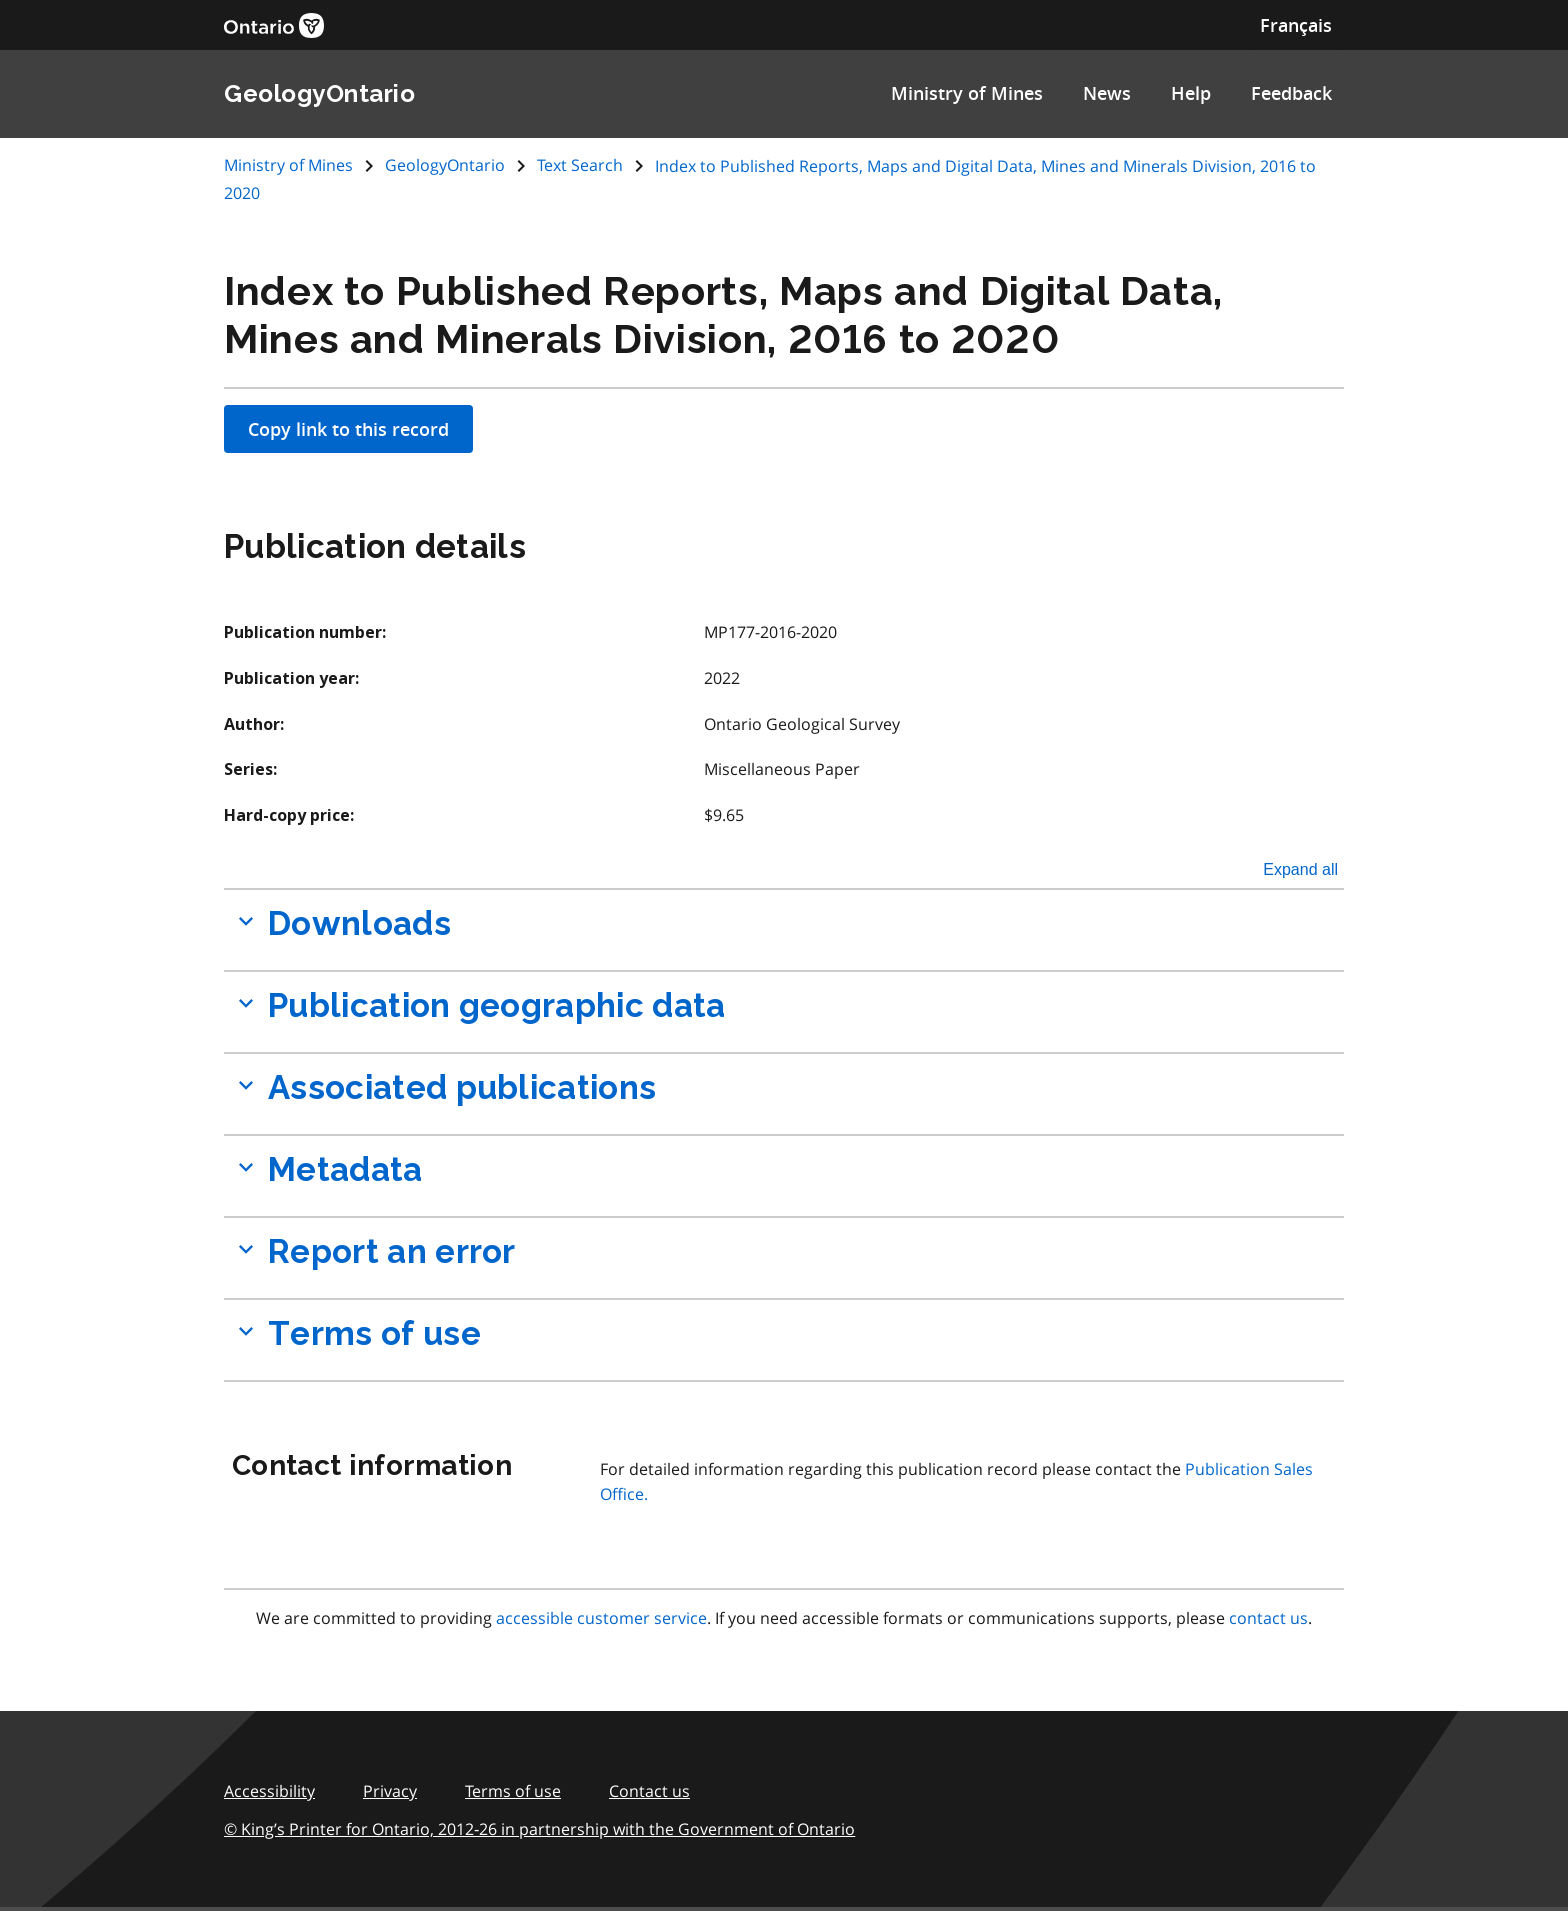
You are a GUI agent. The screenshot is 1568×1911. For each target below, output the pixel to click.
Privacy (390, 1791)
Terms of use (513, 1791)
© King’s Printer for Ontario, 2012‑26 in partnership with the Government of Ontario (539, 1829)
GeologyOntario (445, 165)
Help (1191, 93)
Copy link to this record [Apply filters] (348, 429)
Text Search (580, 165)
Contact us (649, 1791)
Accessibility (269, 1791)
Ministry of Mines (967, 93)
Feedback (1291, 93)
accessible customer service (601, 1618)
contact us (1268, 1618)
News (1107, 93)
